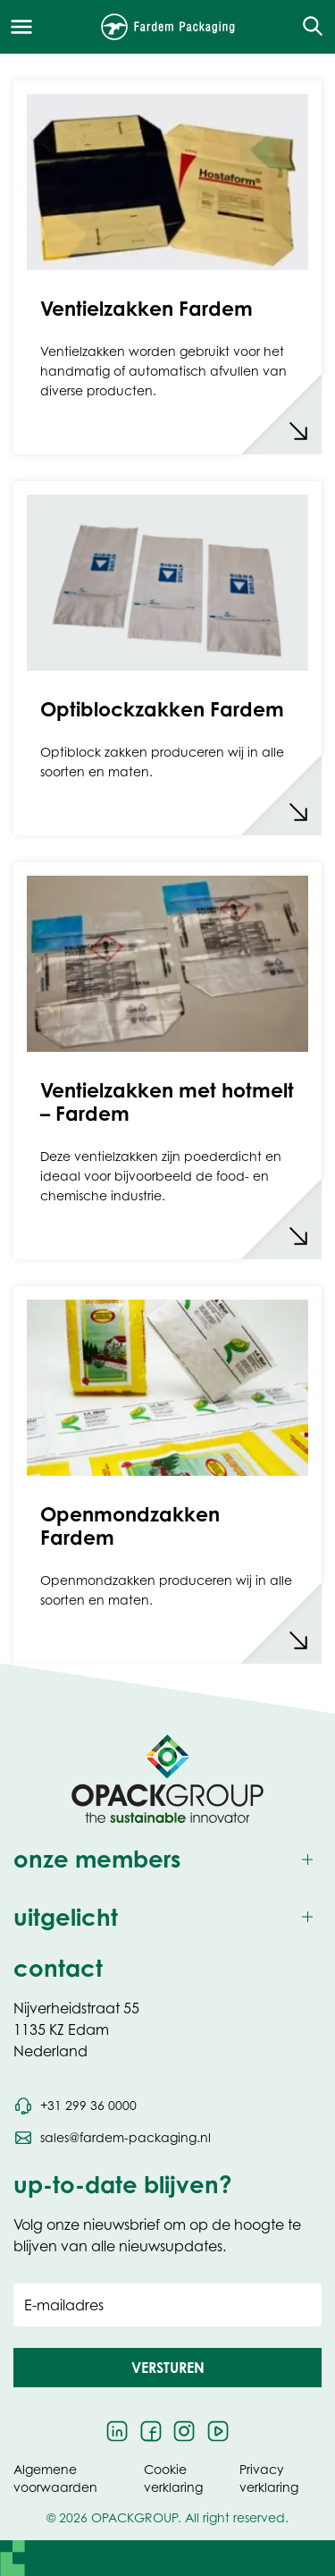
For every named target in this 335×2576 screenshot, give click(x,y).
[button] (167, 2367)
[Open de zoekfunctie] (307, 27)
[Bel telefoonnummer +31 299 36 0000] (75, 2105)
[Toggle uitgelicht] (167, 1917)
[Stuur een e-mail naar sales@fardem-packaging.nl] (112, 2137)
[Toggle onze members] (167, 1859)
